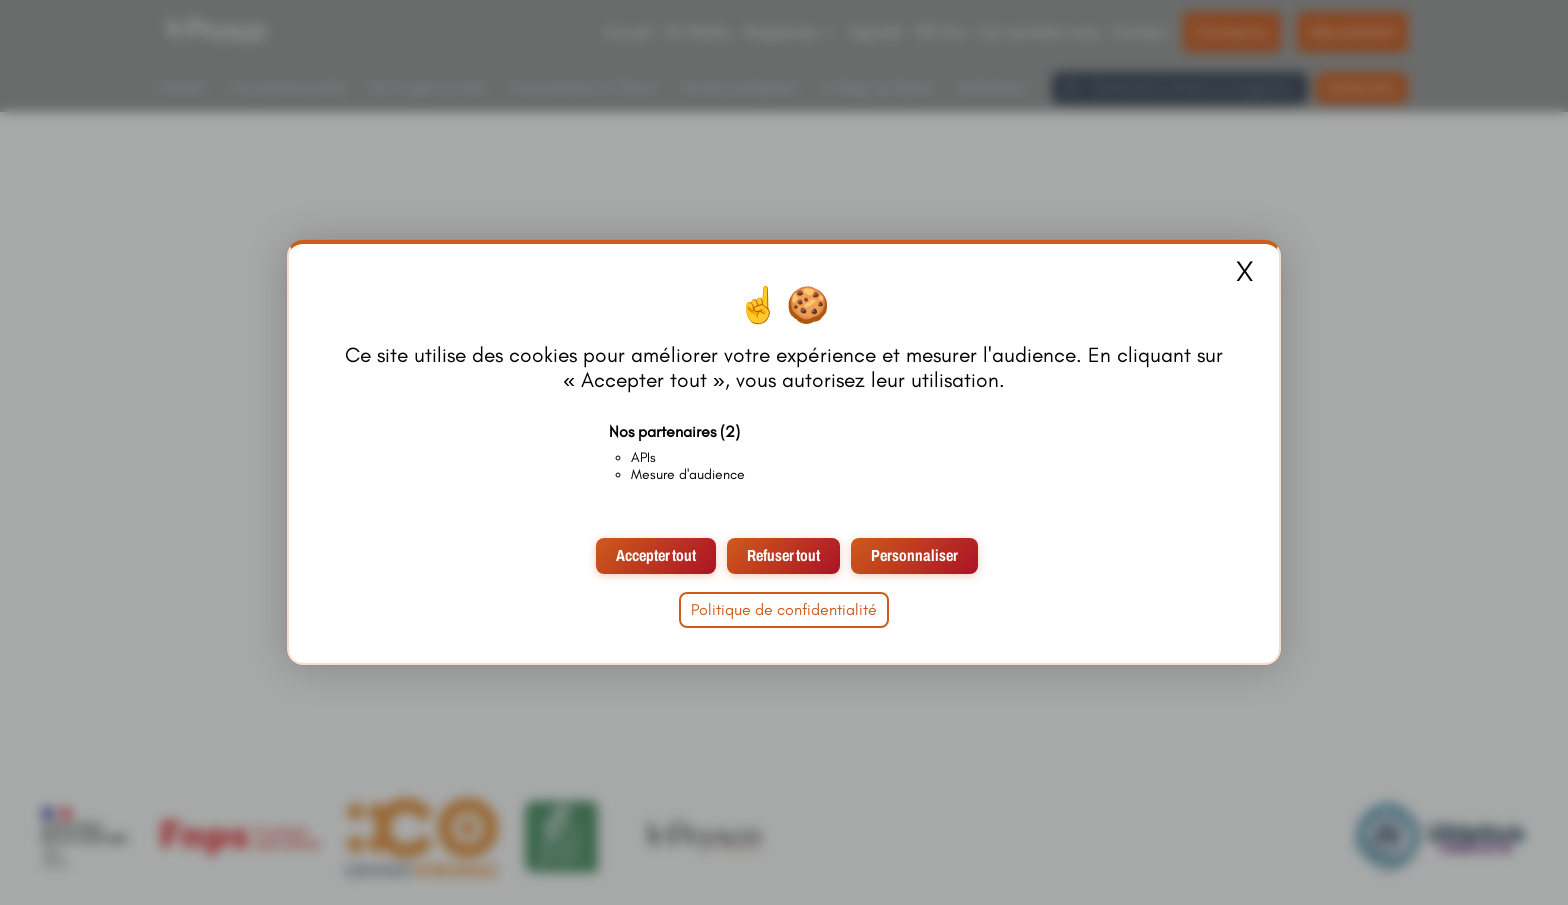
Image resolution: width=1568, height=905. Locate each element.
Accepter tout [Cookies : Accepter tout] (656, 555)
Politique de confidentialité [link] (784, 609)
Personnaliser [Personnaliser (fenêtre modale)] (914, 555)
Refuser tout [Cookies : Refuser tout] (783, 555)
